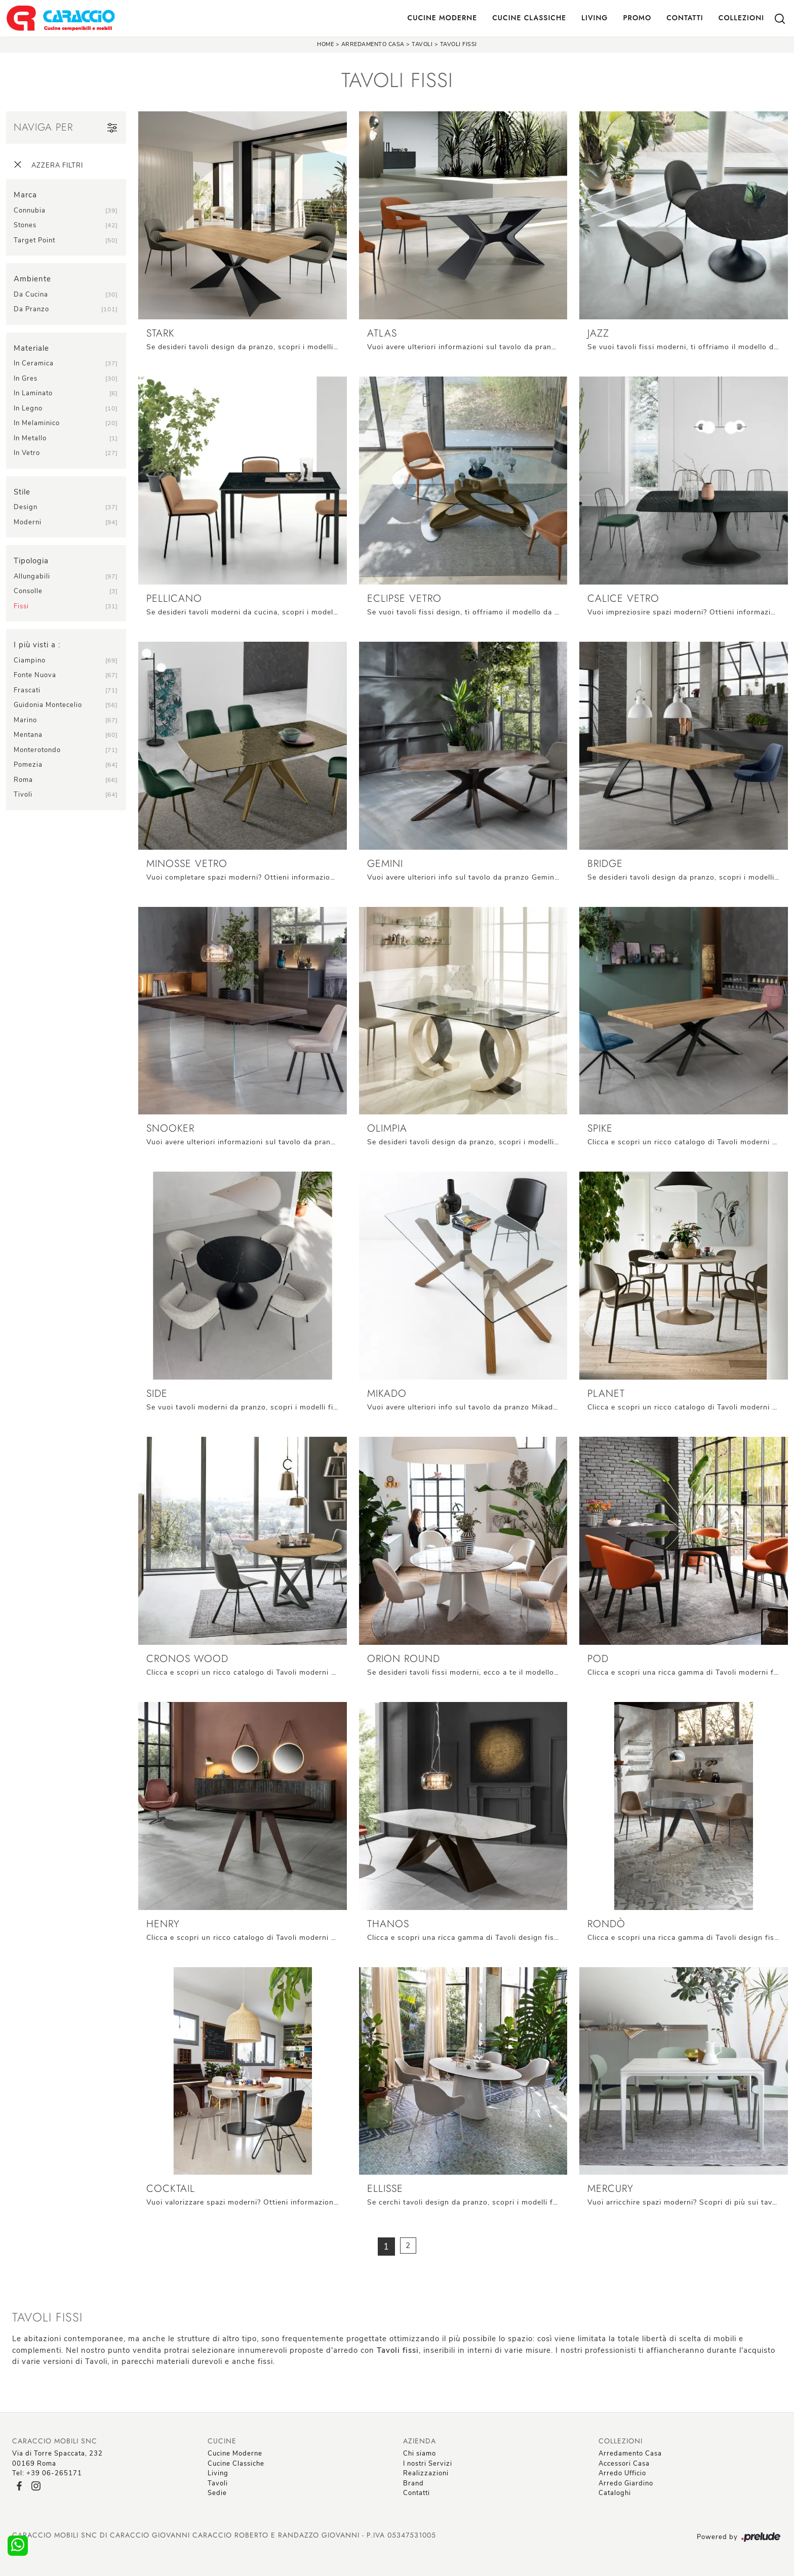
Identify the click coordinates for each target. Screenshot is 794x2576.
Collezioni (741, 18)
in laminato (33, 393)
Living (594, 18)
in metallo (30, 438)
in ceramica (34, 363)
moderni (28, 522)
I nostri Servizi (427, 2463)
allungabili (32, 576)
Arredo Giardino (626, 2483)
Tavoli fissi (458, 44)
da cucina (31, 294)
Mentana (28, 734)
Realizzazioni (426, 2473)
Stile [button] (22, 492)
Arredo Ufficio (622, 2473)
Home (325, 44)
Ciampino (30, 660)
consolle (28, 591)
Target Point (34, 240)
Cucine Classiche (529, 18)
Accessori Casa (624, 2463)
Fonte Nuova (35, 675)
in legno (28, 408)
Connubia (30, 210)
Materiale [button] (31, 348)
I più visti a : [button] (37, 645)
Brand (413, 2483)
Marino (25, 720)
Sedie (217, 2493)
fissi (21, 606)
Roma (23, 779)
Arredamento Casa (373, 44)
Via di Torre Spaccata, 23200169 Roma (57, 2458)
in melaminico (37, 423)
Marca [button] (25, 195)
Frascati (27, 690)
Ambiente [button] (32, 279)
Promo (637, 18)
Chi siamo (419, 2453)
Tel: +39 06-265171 (47, 2473)
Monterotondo (37, 750)
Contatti (684, 18)
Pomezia (28, 764)
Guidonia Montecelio (48, 705)
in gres (25, 378)
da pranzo (31, 309)
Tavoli (422, 44)
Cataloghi (615, 2493)
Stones (25, 225)
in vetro (27, 453)
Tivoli (23, 794)
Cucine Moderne (443, 18)
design (25, 507)
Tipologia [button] (31, 561)
